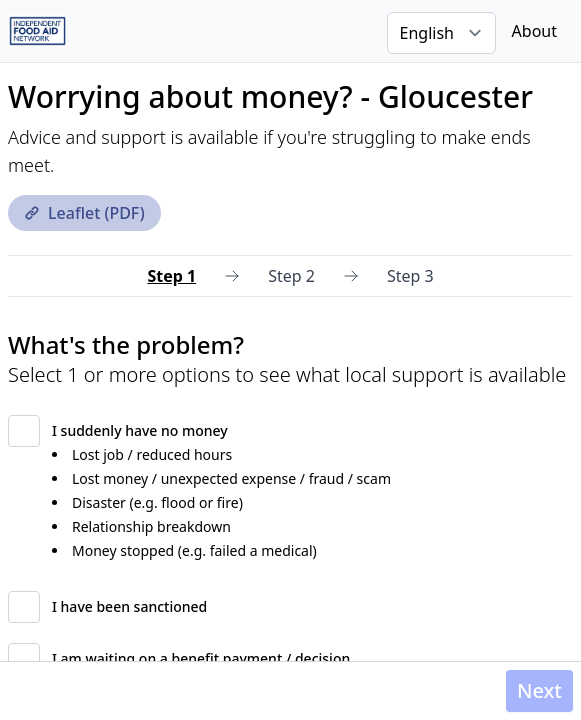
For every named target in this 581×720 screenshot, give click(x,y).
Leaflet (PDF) (84, 213)
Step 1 (171, 276)
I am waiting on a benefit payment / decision (201, 658)
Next (539, 690)
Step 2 (291, 276)
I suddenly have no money (140, 430)
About (534, 31)
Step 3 (410, 276)
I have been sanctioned (129, 606)
